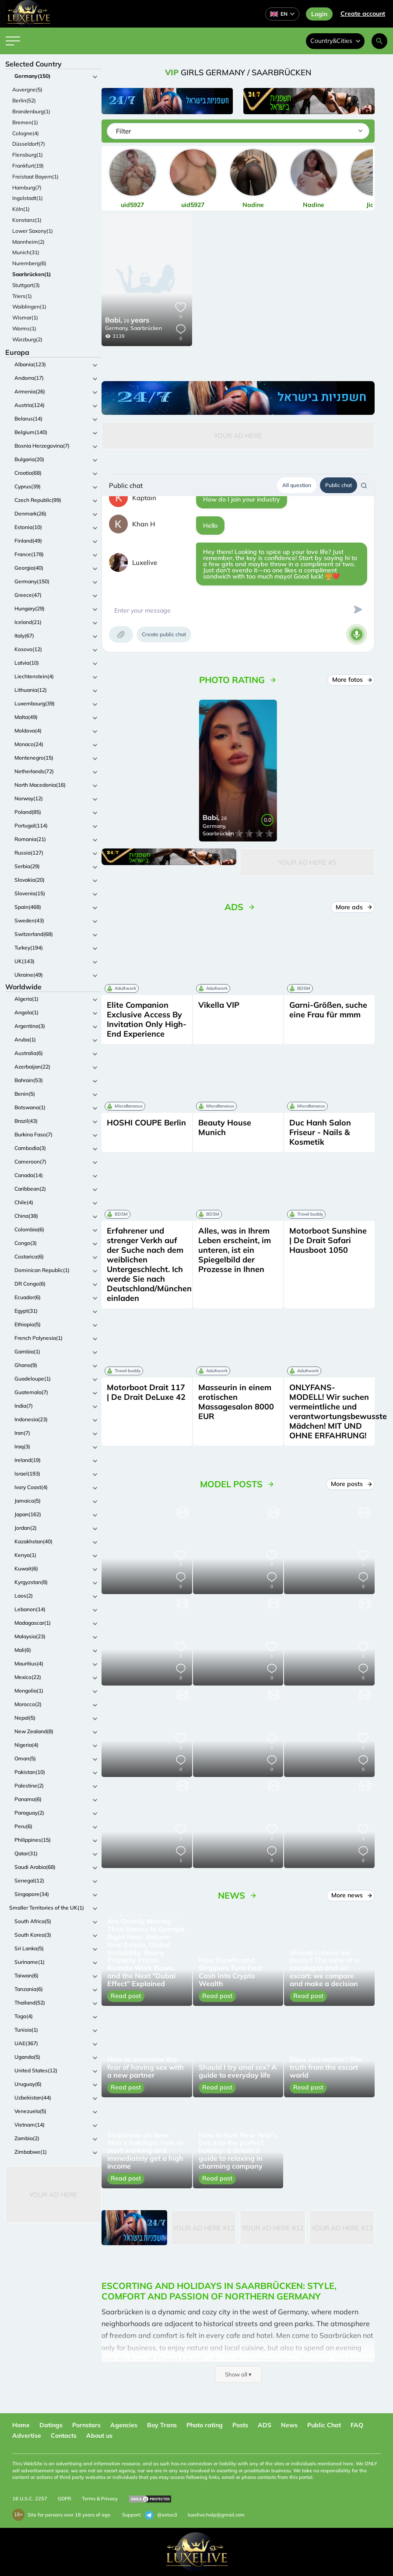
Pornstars (86, 2425)
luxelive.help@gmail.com (216, 2515)
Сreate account (362, 14)
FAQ (357, 2425)
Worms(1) (24, 328)
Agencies (123, 2425)
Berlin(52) (24, 100)
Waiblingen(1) (29, 306)
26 (127, 321)
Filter (123, 131)
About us (99, 2435)
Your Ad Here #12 (204, 2228)
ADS (264, 2425)
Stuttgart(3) (26, 285)
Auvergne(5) (27, 89)
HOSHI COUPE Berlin (146, 1123)
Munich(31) (25, 252)
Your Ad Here (53, 2194)
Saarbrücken (146, 328)
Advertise (26, 2435)
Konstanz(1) (27, 220)
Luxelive (144, 562)
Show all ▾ (238, 2374)
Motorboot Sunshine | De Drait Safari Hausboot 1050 (328, 1240)
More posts (351, 1484)
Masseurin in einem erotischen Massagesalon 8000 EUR (236, 1401)
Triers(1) (22, 296)
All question (296, 485)
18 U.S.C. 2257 (29, 2498)
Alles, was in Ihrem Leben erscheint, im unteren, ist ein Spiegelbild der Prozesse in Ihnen (234, 1250)
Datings (51, 2425)
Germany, (117, 328)
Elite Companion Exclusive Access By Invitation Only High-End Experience (146, 1019)
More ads (354, 907)
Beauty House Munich (224, 1127)
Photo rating (204, 2425)
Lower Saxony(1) (32, 231)
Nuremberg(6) (29, 263)
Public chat (338, 485)
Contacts (64, 2435)
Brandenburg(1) (31, 111)
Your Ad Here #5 (307, 862)
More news (351, 1895)
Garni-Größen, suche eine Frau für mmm (328, 1010)
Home (21, 2425)
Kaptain (144, 498)
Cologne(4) (25, 133)
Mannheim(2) (28, 241)
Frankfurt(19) (28, 165)
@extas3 (161, 2515)
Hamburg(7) (27, 187)
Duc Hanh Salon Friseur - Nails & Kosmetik (320, 1132)
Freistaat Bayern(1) (35, 176)
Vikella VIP (218, 1005)
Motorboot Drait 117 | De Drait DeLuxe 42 (146, 1392)
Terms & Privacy (100, 2498)
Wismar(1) (25, 317)
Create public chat (164, 634)
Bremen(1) (25, 122)
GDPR (64, 2498)
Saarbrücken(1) (31, 274)
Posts (240, 2425)
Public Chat (324, 2425)
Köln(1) (21, 209)
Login (319, 14)
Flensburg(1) (27, 154)
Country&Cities (335, 41)
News (289, 2425)
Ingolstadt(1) (27, 198)
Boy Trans (162, 2425)
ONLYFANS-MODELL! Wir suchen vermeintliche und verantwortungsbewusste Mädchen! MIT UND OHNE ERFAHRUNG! (338, 1411)
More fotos (352, 679)
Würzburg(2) (27, 339)
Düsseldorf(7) (28, 143)
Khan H (143, 524)
